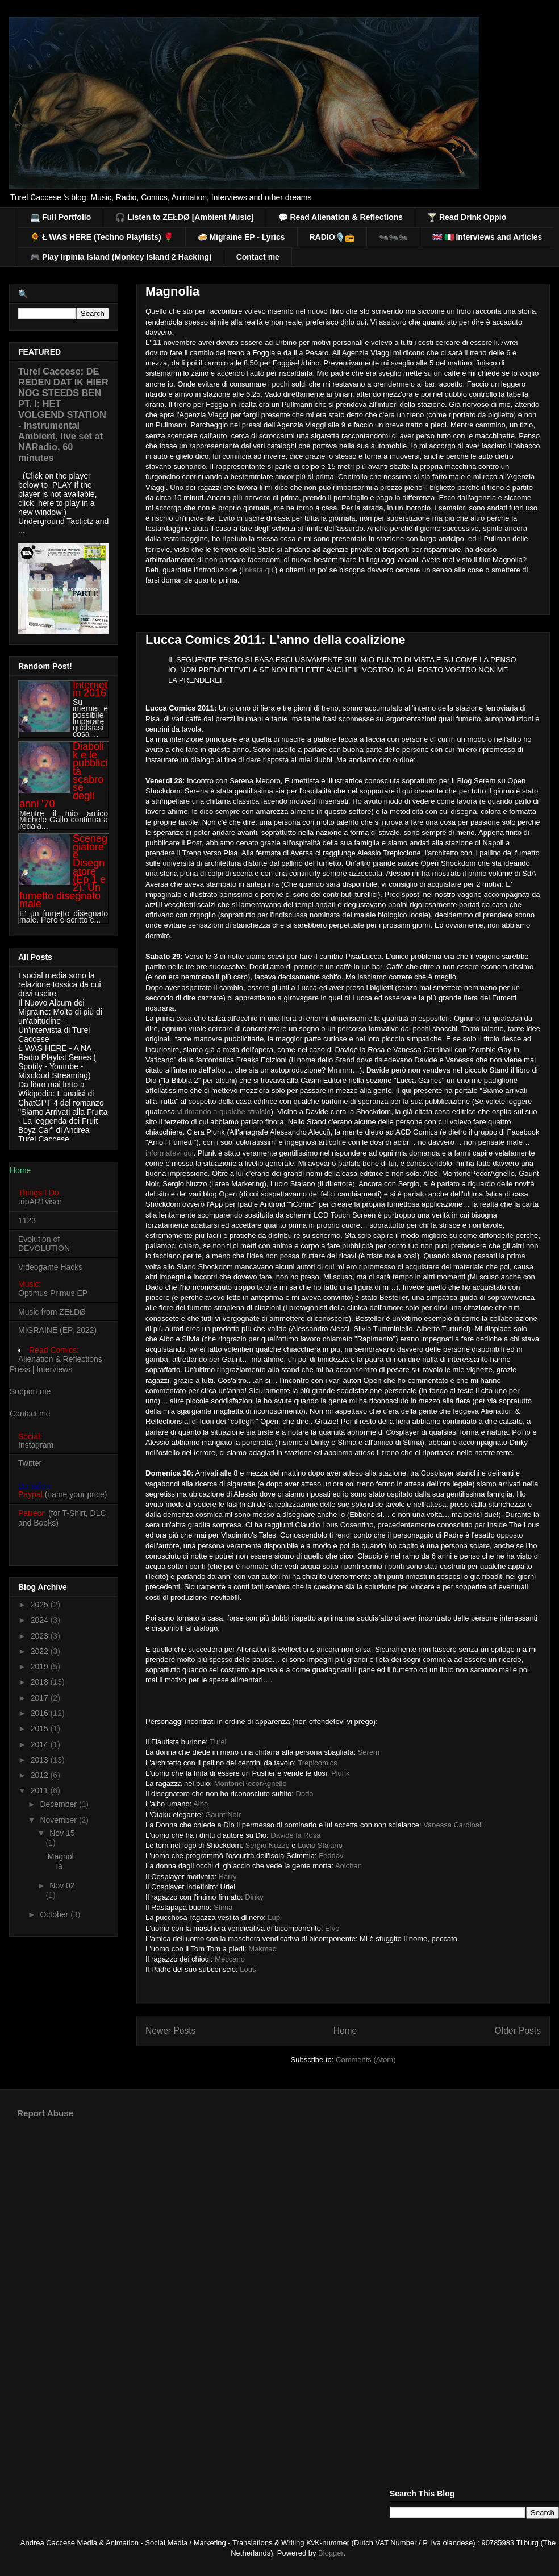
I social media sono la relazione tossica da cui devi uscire (59, 984)
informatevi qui (169, 1153)
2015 (41, 1728)
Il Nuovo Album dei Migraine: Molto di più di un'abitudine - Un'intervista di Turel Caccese (60, 1021)
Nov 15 (61, 1833)
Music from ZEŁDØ (52, 1311)
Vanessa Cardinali (453, 1825)
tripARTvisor (40, 1201)
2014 (41, 1744)
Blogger (330, 2553)
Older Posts (518, 2030)
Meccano (230, 1959)
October (55, 1914)
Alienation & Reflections (60, 1359)
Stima (223, 1907)
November (59, 1820)
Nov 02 (61, 1885)
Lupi (275, 1917)
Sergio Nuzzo (267, 1845)
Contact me (258, 256)
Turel (218, 1742)
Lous (248, 1969)
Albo (200, 1804)
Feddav (331, 1855)
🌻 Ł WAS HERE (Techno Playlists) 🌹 (101, 237)
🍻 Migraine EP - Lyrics (241, 237)
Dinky (254, 1897)
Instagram (35, 1444)
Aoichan (348, 1866)
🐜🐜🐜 (393, 237)
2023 (41, 1635)
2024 (41, 1619)
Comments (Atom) (365, 2059)
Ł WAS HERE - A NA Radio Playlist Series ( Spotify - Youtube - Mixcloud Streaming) (57, 1062)
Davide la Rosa (295, 1835)
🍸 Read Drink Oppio (466, 217)
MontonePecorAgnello (250, 1783)
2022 (41, 1651)
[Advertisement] (288, 2216)
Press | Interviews (41, 1369)
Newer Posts (170, 2030)
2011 (41, 1790)
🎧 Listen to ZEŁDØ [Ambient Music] (184, 217)
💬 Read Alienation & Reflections (340, 217)
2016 (41, 1713)
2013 (41, 1759)
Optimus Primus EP (52, 1293)
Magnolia (172, 291)
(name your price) (62, 1494)
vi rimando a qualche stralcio (224, 1111)
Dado (305, 1793)
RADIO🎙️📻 (332, 237)
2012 (41, 1775)
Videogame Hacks (50, 1267)
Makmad (262, 1949)
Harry (228, 1876)
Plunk (340, 1773)
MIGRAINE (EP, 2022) (57, 1330)
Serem (368, 1752)
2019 (41, 1666)
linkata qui (258, 570)
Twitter (29, 1463)
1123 (27, 1220)
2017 (41, 1697)
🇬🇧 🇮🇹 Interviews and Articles (487, 237)
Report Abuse (45, 2113)
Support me (30, 1391)
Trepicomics (317, 1763)
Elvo (332, 1928)
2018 (41, 1681)
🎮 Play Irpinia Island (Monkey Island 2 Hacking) (121, 256)
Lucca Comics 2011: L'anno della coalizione (275, 640)
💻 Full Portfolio (60, 217)
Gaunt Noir (223, 1814)
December (59, 1804)
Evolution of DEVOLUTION (44, 1244)
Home (345, 2030)
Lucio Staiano (320, 1845)
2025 (41, 1604)
